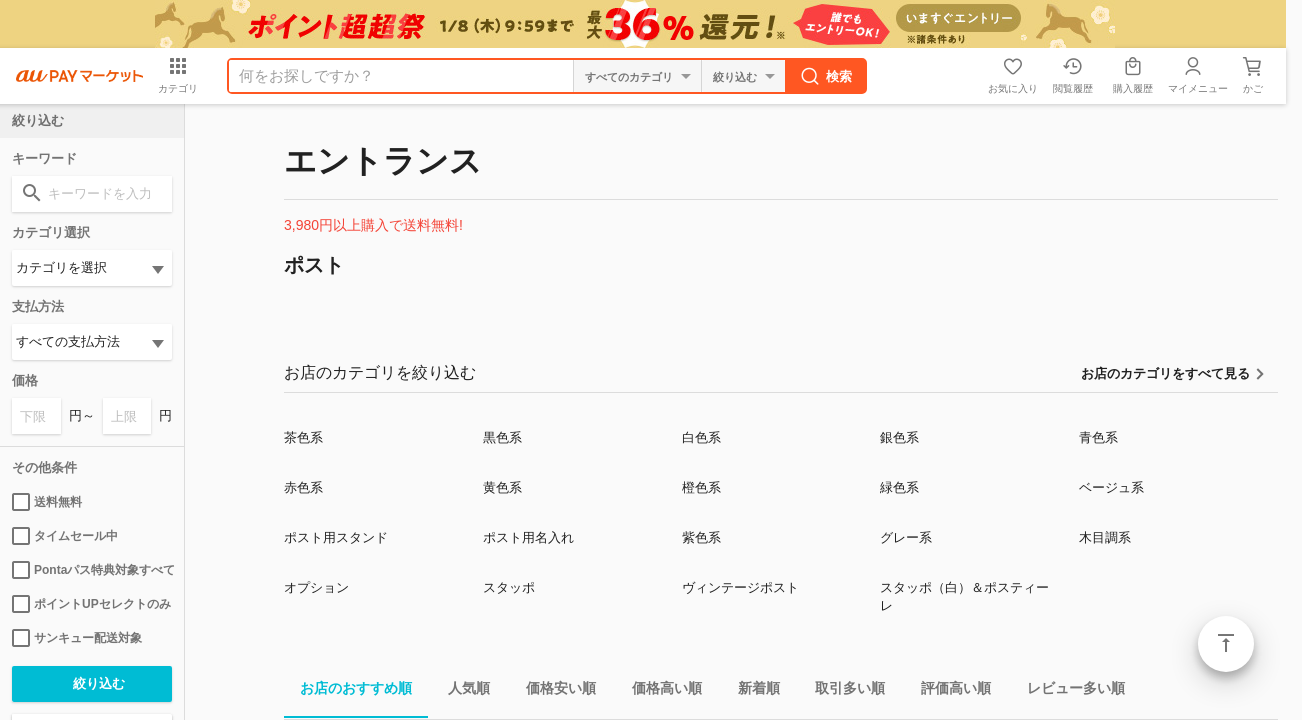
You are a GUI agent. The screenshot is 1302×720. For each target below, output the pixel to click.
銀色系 (899, 437)
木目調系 (1105, 537)
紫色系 (701, 537)
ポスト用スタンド (336, 537)
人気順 (461, 691)
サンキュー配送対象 (77, 638)
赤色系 (303, 487)
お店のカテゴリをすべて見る (1165, 373)
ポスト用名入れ (528, 537)
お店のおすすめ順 (348, 691)
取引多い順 (842, 691)
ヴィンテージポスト (740, 587)
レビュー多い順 (1068, 691)
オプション (316, 587)
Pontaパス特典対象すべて (92, 570)
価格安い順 (553, 691)
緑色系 (899, 487)
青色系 (1098, 437)
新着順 (751, 691)
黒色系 (502, 437)
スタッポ (509, 587)
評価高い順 (948, 691)
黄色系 (502, 487)
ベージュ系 (1111, 487)
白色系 (701, 437)
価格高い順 (659, 691)
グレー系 (906, 537)
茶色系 (303, 437)
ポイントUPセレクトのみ (91, 604)
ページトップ (1226, 644)
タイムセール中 (65, 536)
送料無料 (47, 502)
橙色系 (701, 487)
